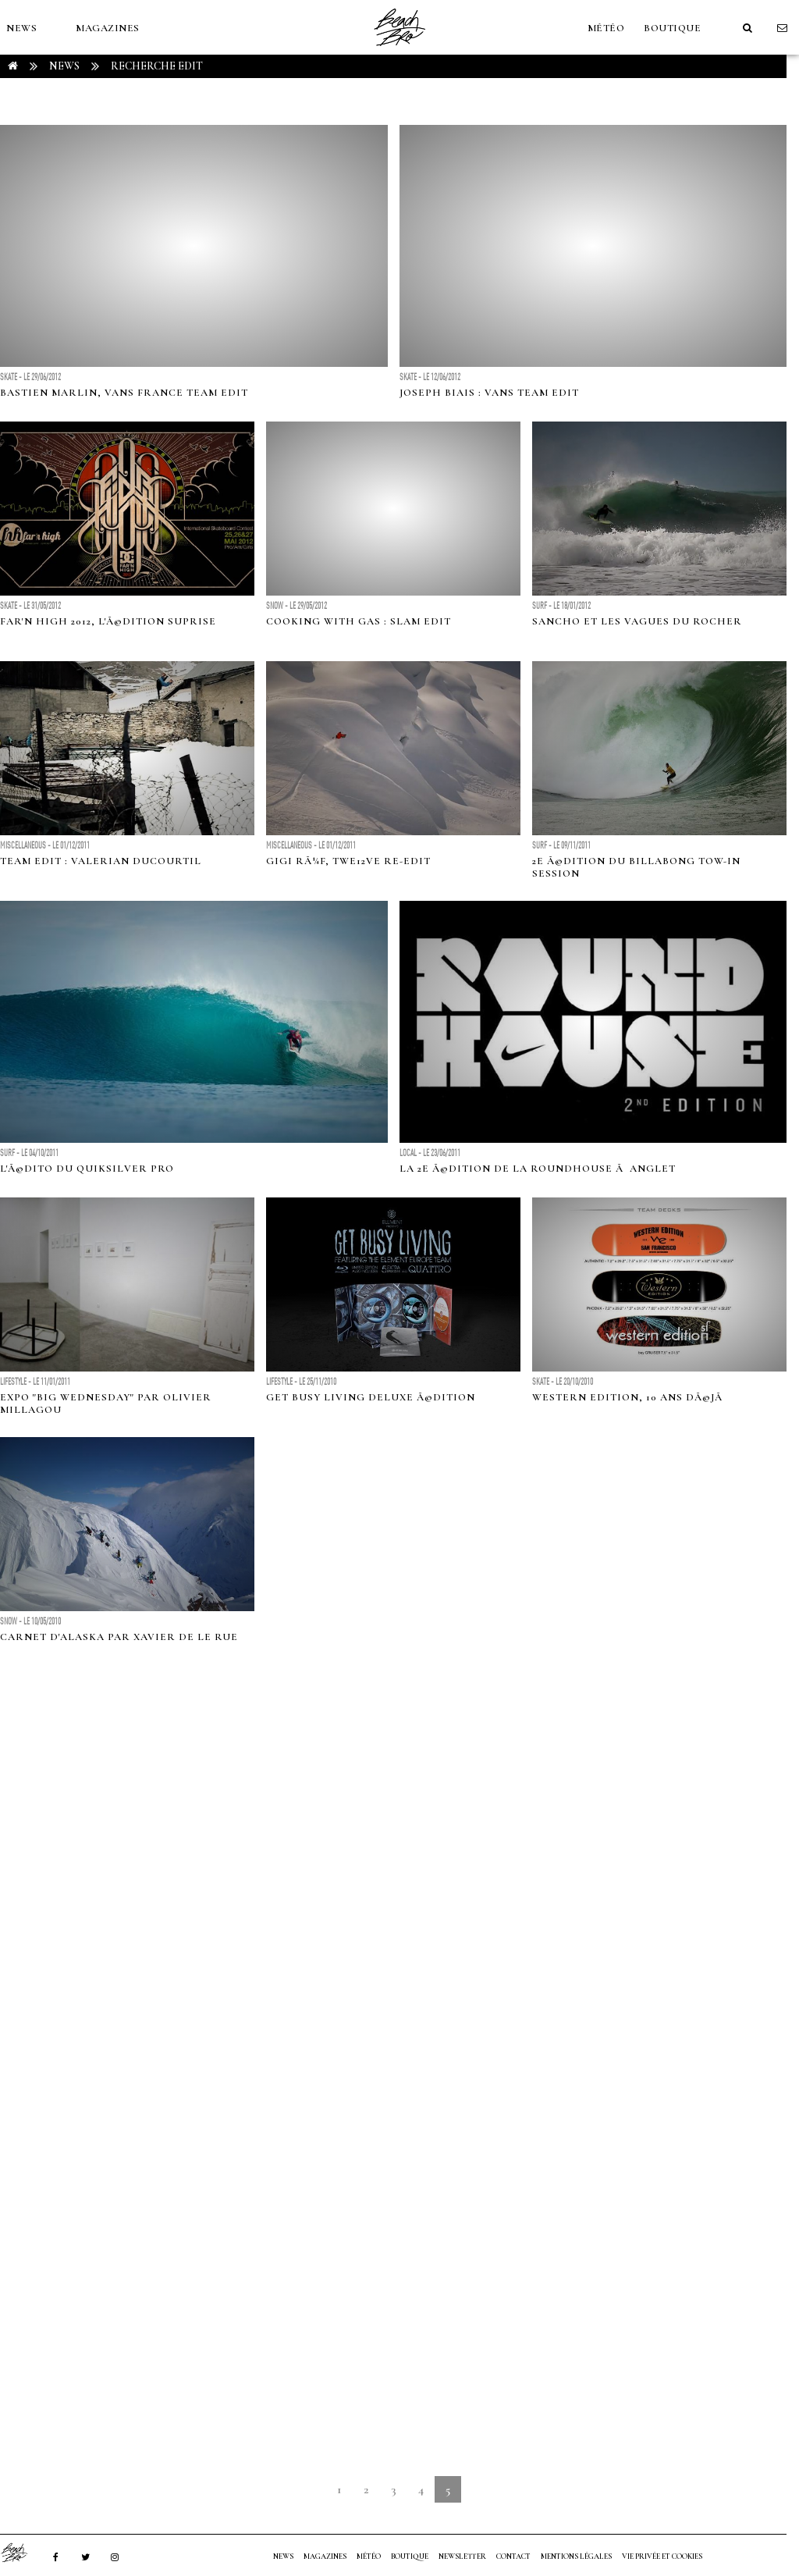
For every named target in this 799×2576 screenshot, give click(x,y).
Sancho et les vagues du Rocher (637, 621)
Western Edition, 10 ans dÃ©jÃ (629, 1397)
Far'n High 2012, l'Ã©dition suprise (108, 621)
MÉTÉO (606, 28)
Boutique (672, 28)
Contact (513, 2556)
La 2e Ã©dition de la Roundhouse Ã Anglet (538, 1168)
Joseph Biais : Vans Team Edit (489, 392)
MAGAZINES (108, 28)
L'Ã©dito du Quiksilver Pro (87, 1168)
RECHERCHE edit (157, 66)
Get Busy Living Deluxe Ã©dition (370, 1397)
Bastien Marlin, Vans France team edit (124, 392)
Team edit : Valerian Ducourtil (100, 861)
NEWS (21, 28)
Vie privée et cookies (662, 2556)
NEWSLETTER (462, 2556)
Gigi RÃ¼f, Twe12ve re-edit (348, 861)
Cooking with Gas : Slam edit (358, 621)
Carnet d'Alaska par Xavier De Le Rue (119, 1637)
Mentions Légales (576, 2556)
